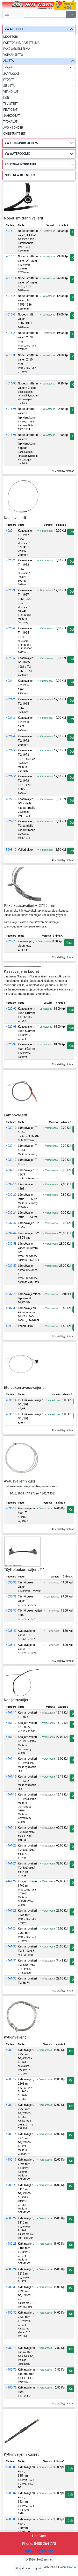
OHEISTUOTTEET (14, 133)
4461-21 (11, 1863)
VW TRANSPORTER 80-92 (21, 143)
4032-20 (11, 1194)
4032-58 (11, 1243)
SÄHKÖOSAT (11, 115)
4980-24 (11, 2269)
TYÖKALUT (10, 121)
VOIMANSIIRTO (13, 54)
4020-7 (10, 941)
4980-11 (11, 2050)
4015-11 (11, 230)
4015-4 (10, 314)
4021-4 (10, 736)
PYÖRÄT (8, 79)
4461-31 (11, 1960)
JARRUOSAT (11, 73)
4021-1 (10, 680)
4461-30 (11, 1946)
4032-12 (11, 1159)
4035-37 (11, 1610)
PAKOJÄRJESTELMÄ (16, 48)
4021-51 (11, 776)
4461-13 (11, 1737)
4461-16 (11, 1794)
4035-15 (11, 1414)
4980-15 (11, 2159)
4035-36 (11, 1596)
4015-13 (11, 256)
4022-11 (11, 821)
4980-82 (11, 2493)
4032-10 (11, 1127)
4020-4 (10, 628)
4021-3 (10, 717)
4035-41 (11, 1644)
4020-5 (10, 658)
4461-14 (11, 1758)
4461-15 (11, 1776)
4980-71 (11, 2347)
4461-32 (11, 1978)
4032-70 (11, 1294)
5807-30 (11, 1308)
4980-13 (11, 2104)
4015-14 (11, 278)
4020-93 (11, 1026)
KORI (6, 97)
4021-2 (10, 699)
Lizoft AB (72, 2567)
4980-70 (11, 2369)
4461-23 (11, 1910)
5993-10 (11, 849)
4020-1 (10, 530)
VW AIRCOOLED (15, 29)
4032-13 (11, 1170)
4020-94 (11, 1044)
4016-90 (11, 383)
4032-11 (11, 1145)
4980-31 (11, 2287)
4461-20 (11, 1845)
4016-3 (10, 355)
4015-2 (10, 296)
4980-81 (11, 2467)
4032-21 (11, 1212)
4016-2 (10, 332)
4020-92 (11, 1008)
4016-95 (11, 408)
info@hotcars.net (39, 2551)
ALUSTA (8, 60)
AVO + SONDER (13, 127)
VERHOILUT (11, 91)
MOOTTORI (10, 36)
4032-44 (11, 1233)
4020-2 (10, 560)
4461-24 (11, 1928)
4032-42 (11, 1223)
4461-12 (11, 1722)
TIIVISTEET (10, 103)
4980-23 (11, 2243)
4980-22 (11, 2218)
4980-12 (11, 2079)
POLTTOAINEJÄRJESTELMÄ (21, 42)
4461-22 (11, 1881)
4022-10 (11, 799)
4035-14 (11, 1400)
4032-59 (11, 1265)
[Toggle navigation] (7, 14)
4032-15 (11, 1184)
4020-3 (10, 590)
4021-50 (11, 750)
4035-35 (11, 1582)
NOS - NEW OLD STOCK (20, 175)
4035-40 (11, 1630)
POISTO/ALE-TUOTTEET (20, 164)
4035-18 (11, 1508)
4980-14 (11, 2134)
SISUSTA (9, 85)
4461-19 (11, 1827)
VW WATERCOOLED (17, 153)
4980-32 (11, 2312)
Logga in (37, 2568)
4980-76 (11, 2387)
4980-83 (11, 2519)
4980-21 (11, 2185)
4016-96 (11, 434)
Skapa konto (23, 2568)
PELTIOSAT (10, 109)
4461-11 (11, 1712)
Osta (69, 942)
